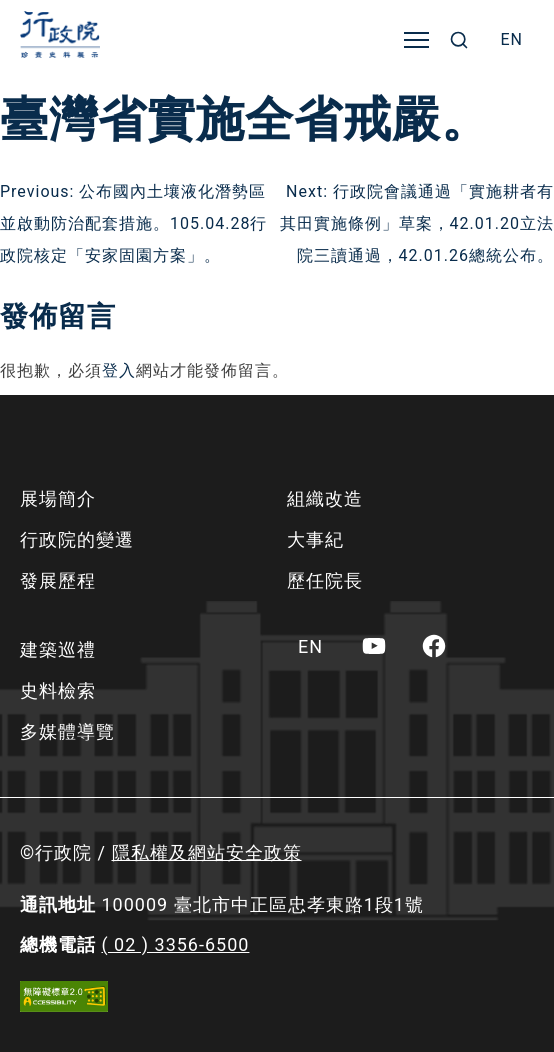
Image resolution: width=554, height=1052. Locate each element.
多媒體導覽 (67, 731)
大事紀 (315, 539)
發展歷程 (58, 580)
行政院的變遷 (77, 539)
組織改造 (325, 498)
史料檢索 (58, 690)
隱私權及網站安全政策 (207, 852)
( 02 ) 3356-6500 (175, 944)
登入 (119, 370)
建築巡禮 (58, 649)
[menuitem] (511, 40)
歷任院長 (325, 580)
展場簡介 (58, 498)
